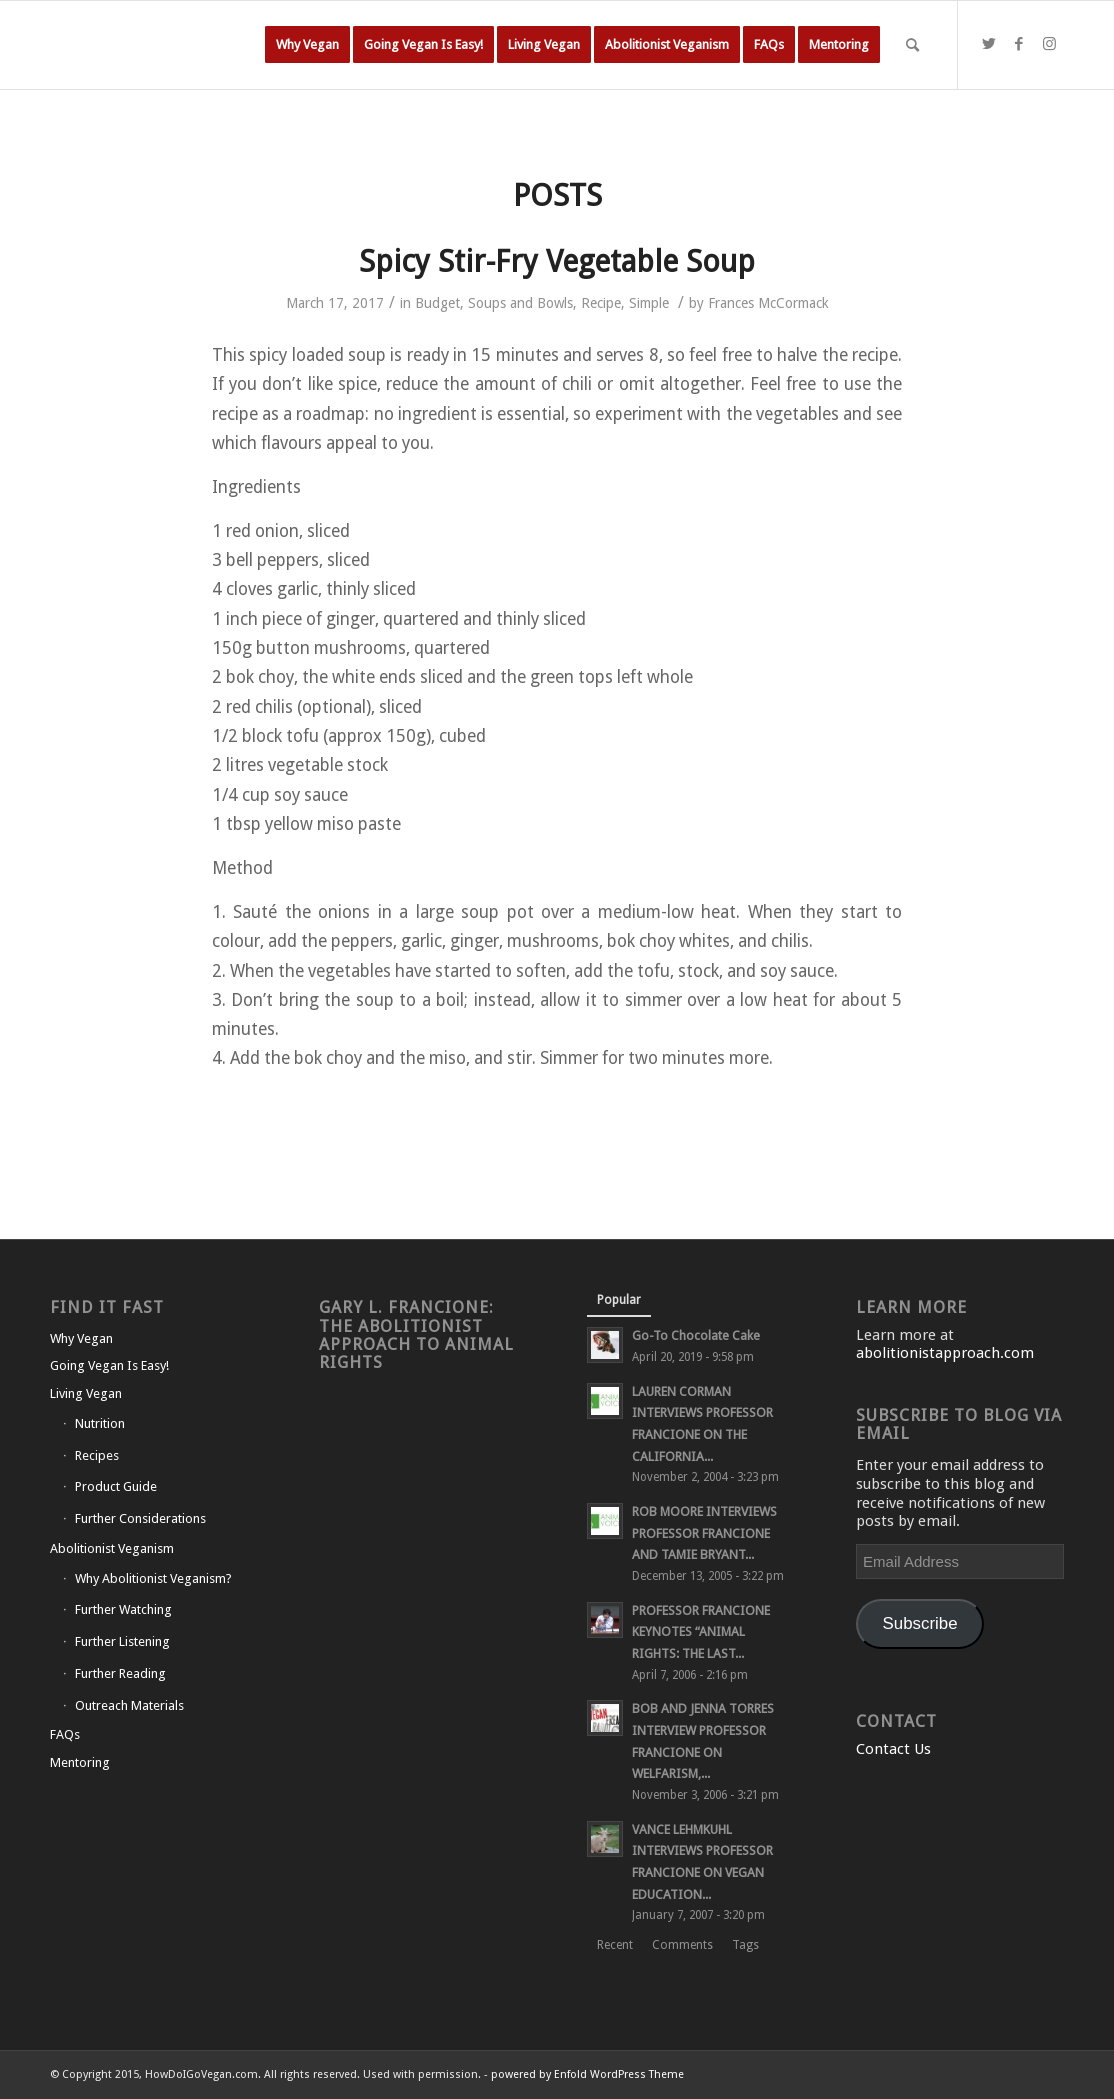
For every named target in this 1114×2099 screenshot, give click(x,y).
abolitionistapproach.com (945, 1353)
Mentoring (80, 1762)
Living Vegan (86, 1393)
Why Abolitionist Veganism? (153, 1578)
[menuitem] (307, 45)
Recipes (97, 1455)
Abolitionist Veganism (112, 1548)
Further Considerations (140, 1518)
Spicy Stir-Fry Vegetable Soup (557, 261)
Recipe (601, 303)
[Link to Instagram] (1049, 44)
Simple (649, 303)
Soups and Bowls (520, 303)
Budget (437, 303)
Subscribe (920, 1623)
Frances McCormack (768, 303)
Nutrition (100, 1423)
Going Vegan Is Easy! (109, 1365)
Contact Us (893, 1749)
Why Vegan (81, 1338)
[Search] (912, 45)
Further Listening (122, 1641)
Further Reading (120, 1673)
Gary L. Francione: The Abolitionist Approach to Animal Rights (416, 1334)
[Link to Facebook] (1019, 44)
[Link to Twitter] (989, 44)
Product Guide (116, 1486)
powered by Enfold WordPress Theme (587, 2074)
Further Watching (123, 1609)
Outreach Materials (129, 1705)
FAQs (65, 1734)
